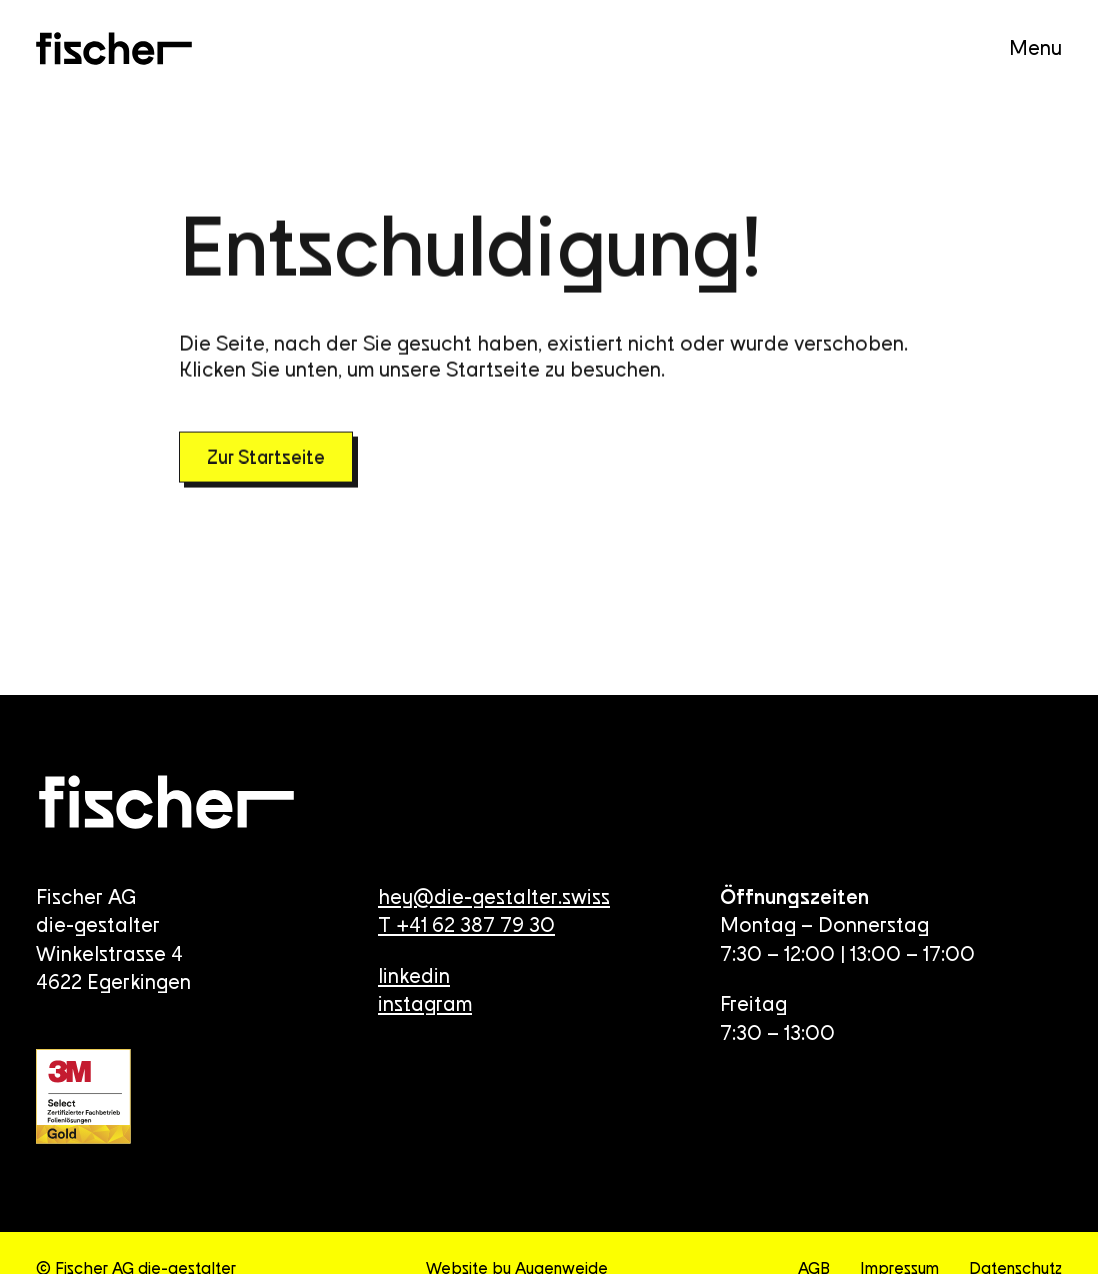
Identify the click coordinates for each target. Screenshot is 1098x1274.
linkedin (414, 977)
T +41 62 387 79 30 (466, 926)
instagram (425, 1005)
